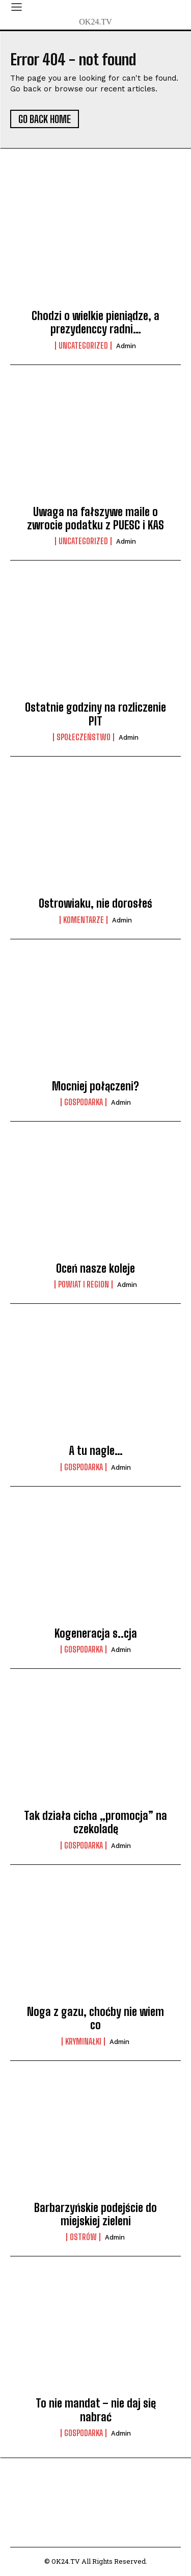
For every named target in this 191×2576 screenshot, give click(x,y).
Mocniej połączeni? (95, 1086)
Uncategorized (83, 346)
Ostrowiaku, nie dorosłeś (95, 903)
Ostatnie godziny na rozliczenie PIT (95, 713)
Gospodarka (83, 1102)
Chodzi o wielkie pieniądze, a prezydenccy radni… (95, 322)
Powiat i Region (83, 1284)
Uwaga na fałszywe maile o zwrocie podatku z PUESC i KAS (95, 518)
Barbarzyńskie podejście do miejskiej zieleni (95, 2214)
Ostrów (83, 2237)
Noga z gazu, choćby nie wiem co (95, 2018)
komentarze (83, 920)
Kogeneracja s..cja (95, 1633)
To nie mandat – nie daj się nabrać (96, 2409)
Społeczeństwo (84, 737)
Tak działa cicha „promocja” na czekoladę (95, 1822)
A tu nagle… (96, 1450)
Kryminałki (83, 2041)
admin (126, 346)
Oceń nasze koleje (95, 1268)
